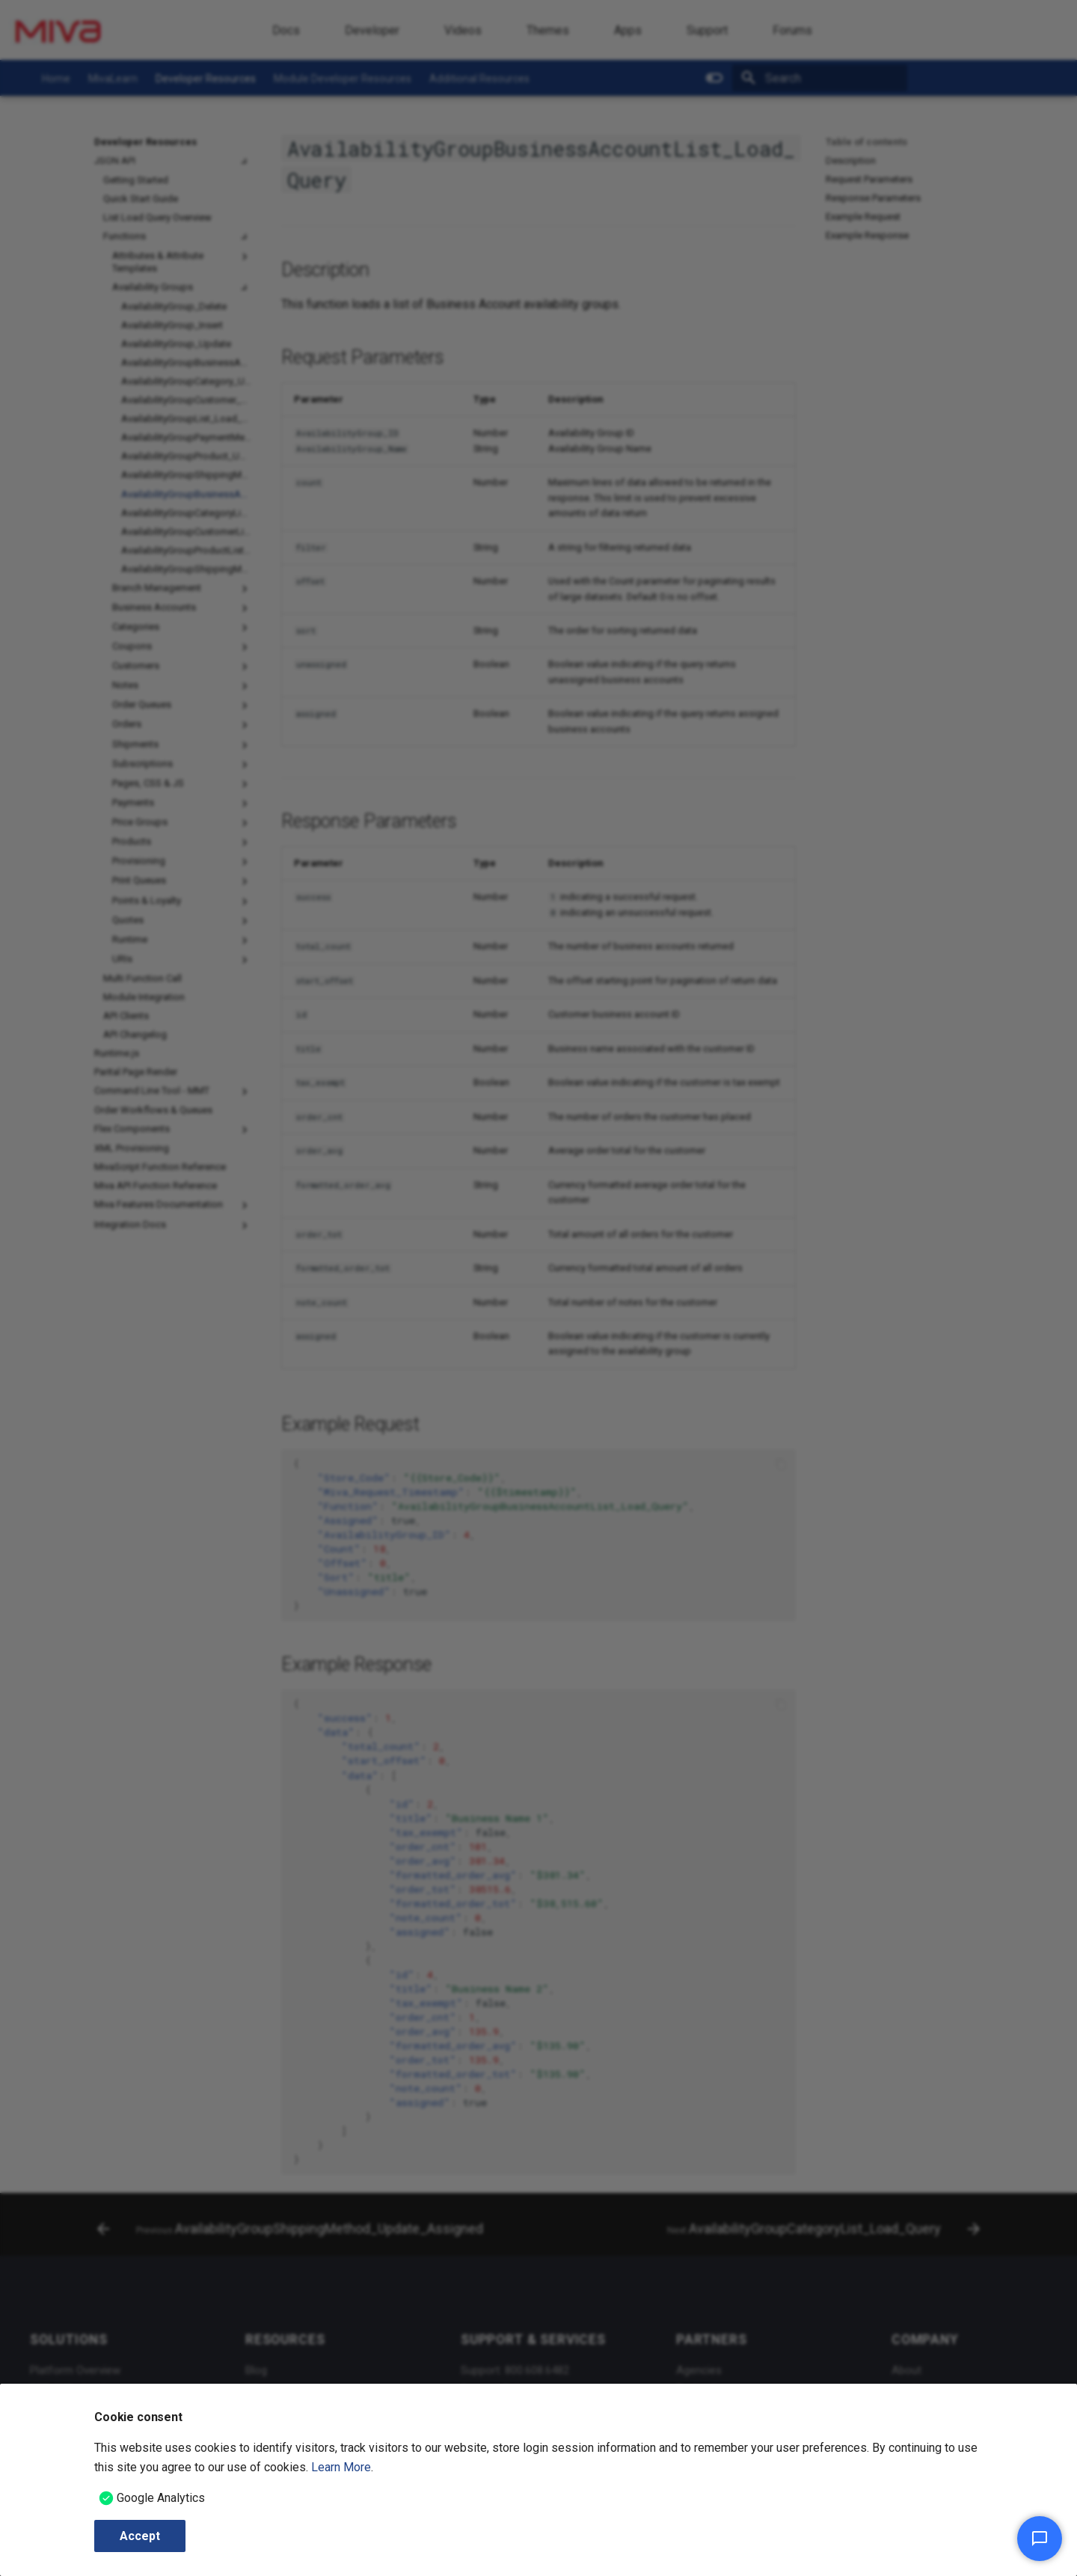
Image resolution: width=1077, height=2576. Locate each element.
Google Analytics (161, 2498)
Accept (140, 2536)
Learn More (341, 2467)
